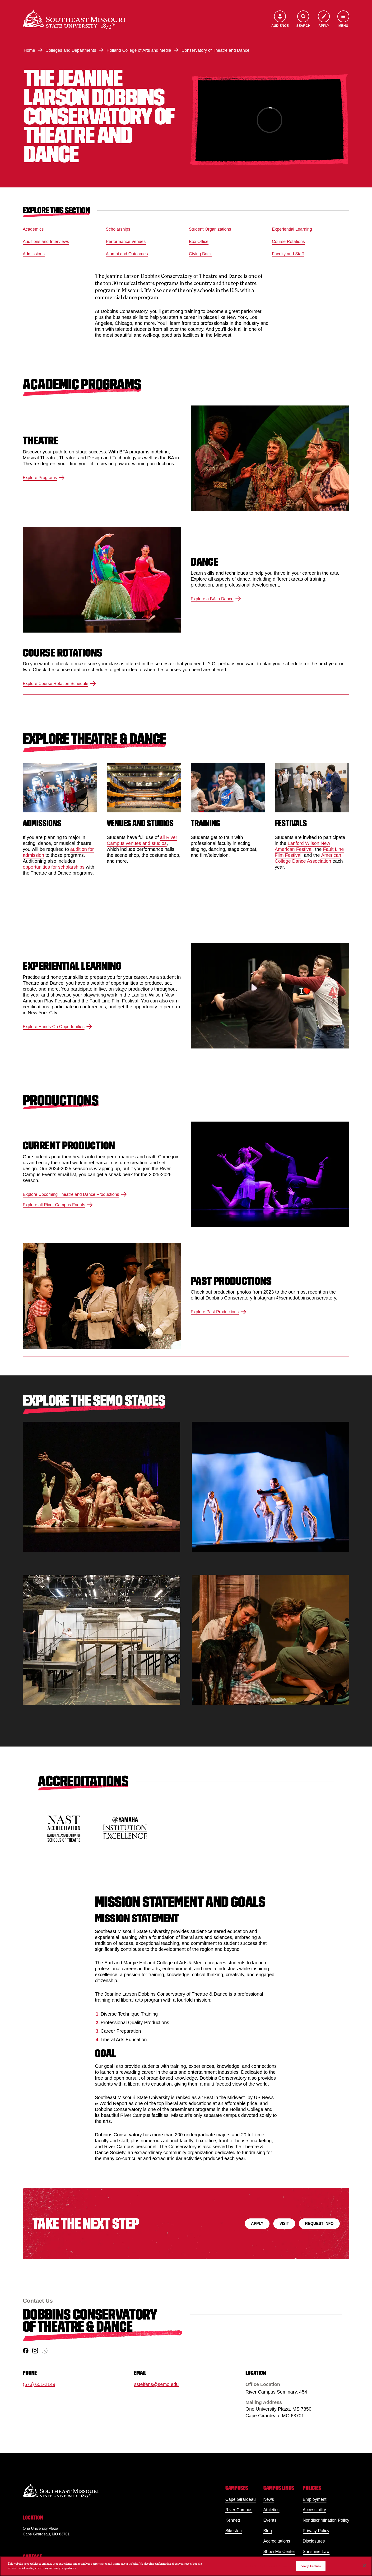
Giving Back (200, 254)
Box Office (199, 241)
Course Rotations (288, 241)
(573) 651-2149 (39, 2384)
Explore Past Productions (218, 1311)
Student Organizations (210, 229)
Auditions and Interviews (46, 241)
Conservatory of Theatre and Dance (215, 50)
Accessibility (314, 2509)
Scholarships (118, 229)
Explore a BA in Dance (216, 598)
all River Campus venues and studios (142, 840)
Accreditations (276, 2541)
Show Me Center (279, 2551)
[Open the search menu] (303, 19)
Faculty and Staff (288, 254)
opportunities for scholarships (53, 867)
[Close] (364, 2566)
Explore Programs (44, 477)
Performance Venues (126, 241)
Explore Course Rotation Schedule (59, 683)
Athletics (271, 2509)
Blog (267, 2530)
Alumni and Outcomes (127, 254)
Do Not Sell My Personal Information (268, 2566)
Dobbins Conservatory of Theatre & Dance (90, 2320)
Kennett (232, 2520)
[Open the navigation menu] (343, 19)
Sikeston (233, 2530)
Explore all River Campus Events (58, 1204)
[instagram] (35, 2351)
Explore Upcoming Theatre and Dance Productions (75, 1194)
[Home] (74, 19)
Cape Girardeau (240, 2499)
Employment (314, 2499)
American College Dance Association (308, 858)
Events (269, 2520)
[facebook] (25, 2351)
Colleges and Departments (71, 50)
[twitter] (44, 2351)
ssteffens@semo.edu (156, 2384)
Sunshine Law (316, 2551)
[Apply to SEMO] (324, 19)
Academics (33, 229)
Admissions (34, 254)
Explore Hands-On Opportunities (57, 1026)
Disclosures (314, 2541)
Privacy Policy (316, 2530)
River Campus (238, 2509)
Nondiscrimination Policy (326, 2520)
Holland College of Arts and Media (139, 50)
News (268, 2499)
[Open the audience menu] (280, 19)
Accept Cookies (311, 2566)
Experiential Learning (292, 229)
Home (29, 50)
